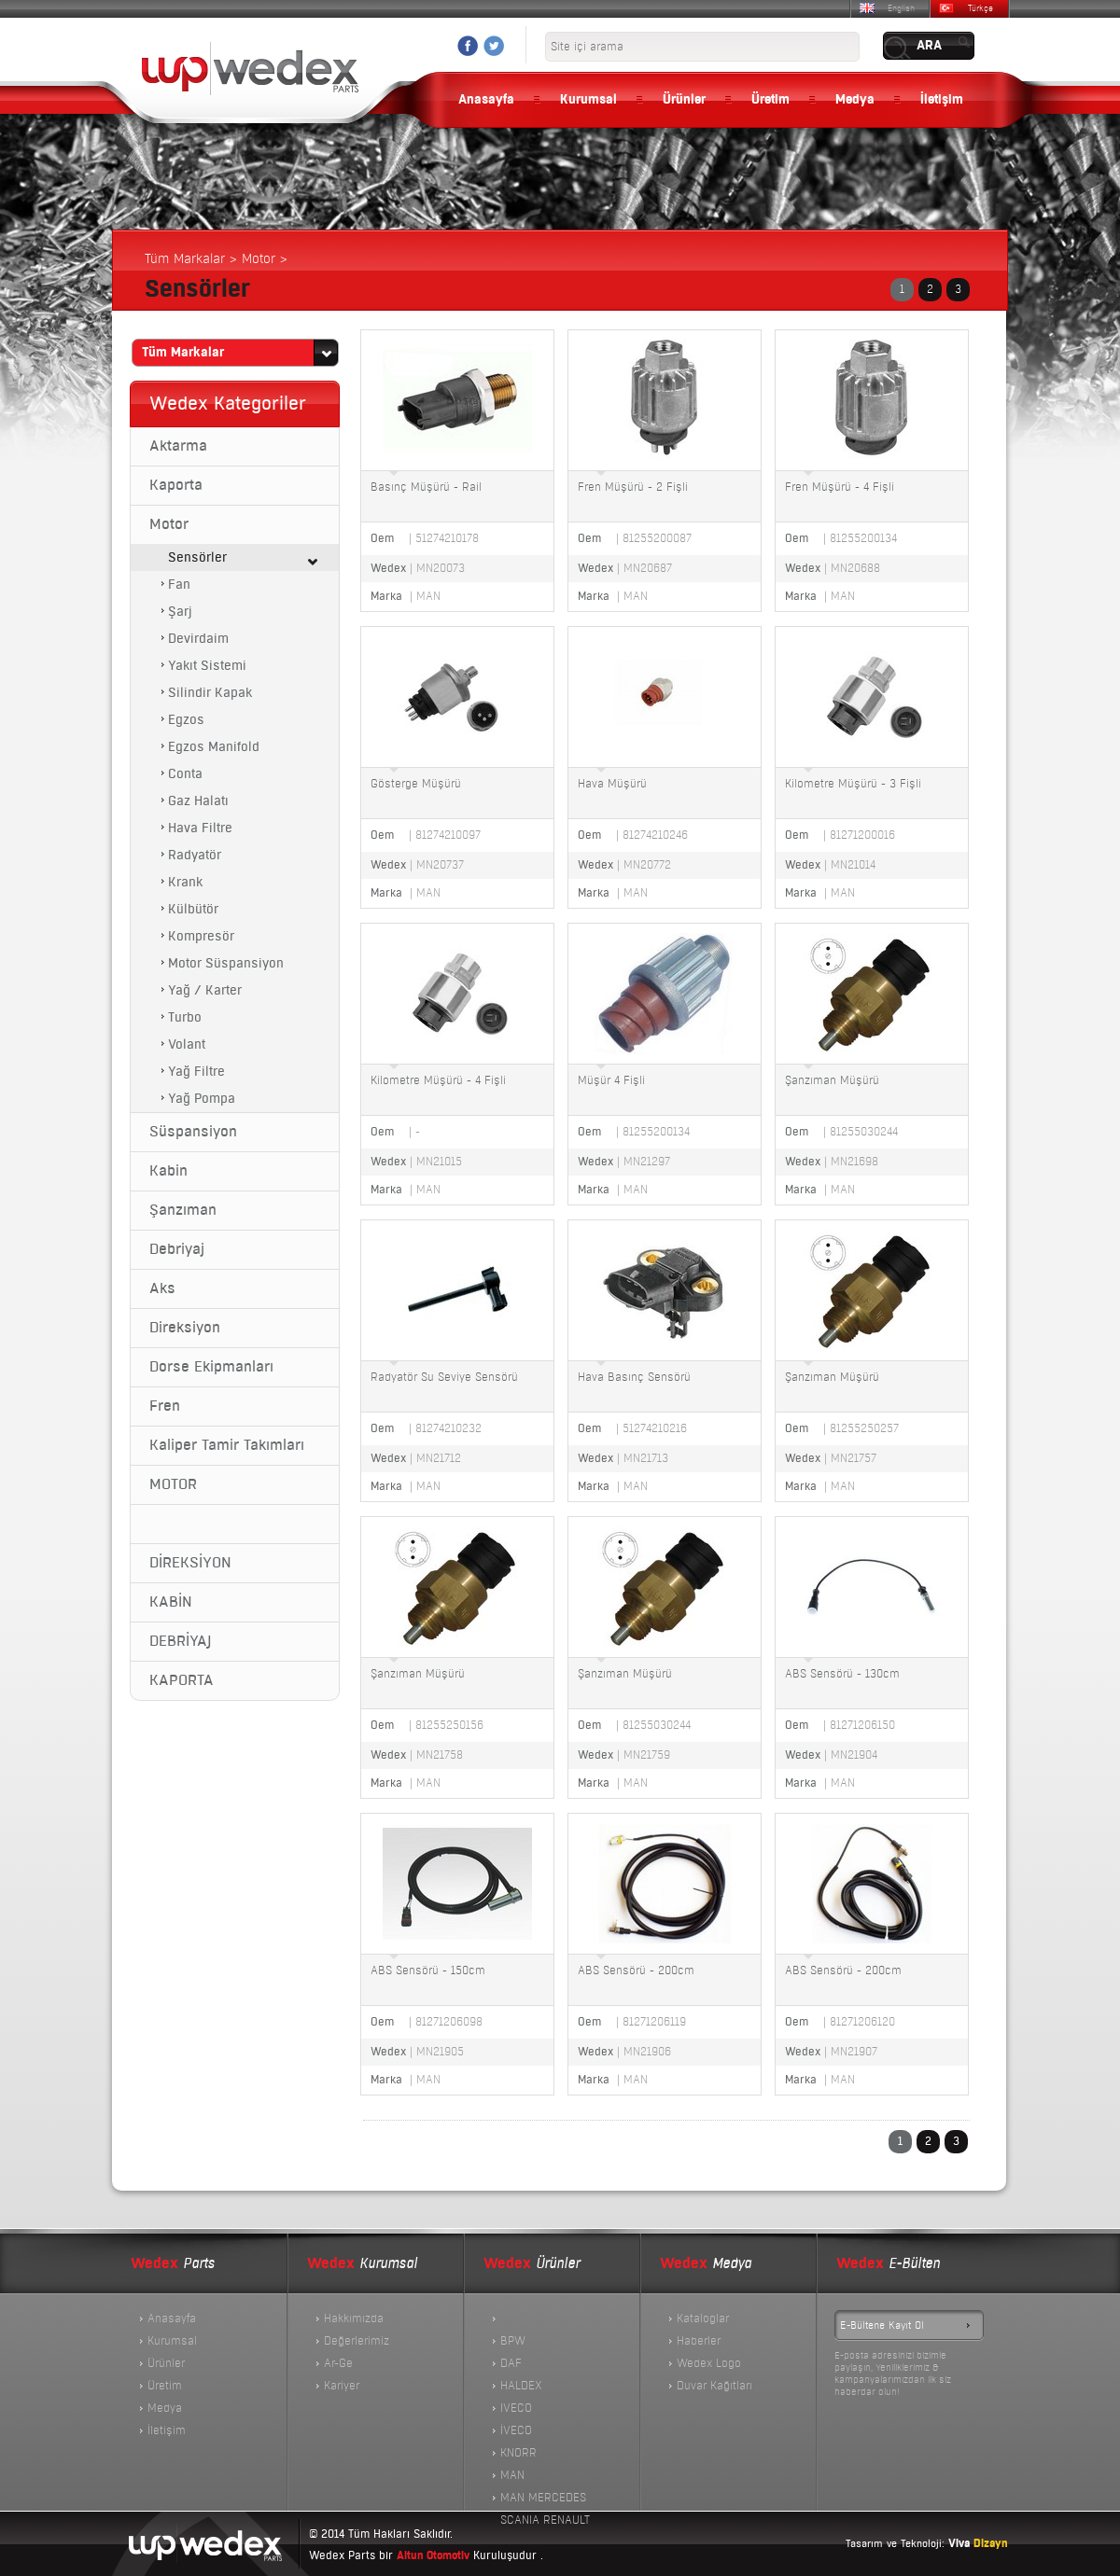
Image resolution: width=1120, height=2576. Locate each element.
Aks (162, 1288)
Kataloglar (703, 2318)
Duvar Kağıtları (714, 2385)
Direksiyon (184, 1327)
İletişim (941, 100)
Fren (164, 1406)
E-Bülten (888, 2264)
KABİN (170, 1602)
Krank (185, 882)
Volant (186, 1044)
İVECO (516, 2430)
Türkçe (980, 8)
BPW (512, 2340)
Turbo (185, 1017)
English (901, 8)
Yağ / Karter (205, 990)
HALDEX (521, 2385)
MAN (512, 2475)
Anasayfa (486, 100)
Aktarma (178, 446)
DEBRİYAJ (180, 1641)
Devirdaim (198, 638)
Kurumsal (588, 100)
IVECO (516, 2408)
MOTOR (173, 1484)
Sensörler (197, 557)
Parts (173, 2264)
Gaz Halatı (198, 801)
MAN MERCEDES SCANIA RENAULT (545, 2499)
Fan (179, 584)
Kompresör (201, 936)
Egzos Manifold (213, 747)
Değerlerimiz (356, 2340)
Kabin (168, 1171)
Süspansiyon (193, 1131)
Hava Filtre (200, 828)
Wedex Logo (709, 2363)
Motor (169, 524)
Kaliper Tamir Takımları (226, 1445)
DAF (511, 2363)
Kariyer (341, 2385)
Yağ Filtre (196, 1071)
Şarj (180, 611)
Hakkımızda (354, 2318)
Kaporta (176, 485)
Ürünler (684, 100)
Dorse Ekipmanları (211, 1367)
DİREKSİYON (190, 1563)
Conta (185, 774)
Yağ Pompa (201, 1098)
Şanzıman (183, 1210)
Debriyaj (176, 1249)
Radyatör (194, 855)
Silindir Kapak (210, 693)
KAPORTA (181, 1680)
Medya (855, 100)
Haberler (699, 2340)
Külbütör (193, 909)
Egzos (186, 720)
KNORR (518, 2452)
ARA (929, 45)
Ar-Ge (338, 2363)
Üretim (770, 100)
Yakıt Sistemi (207, 666)
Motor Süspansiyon (226, 963)
